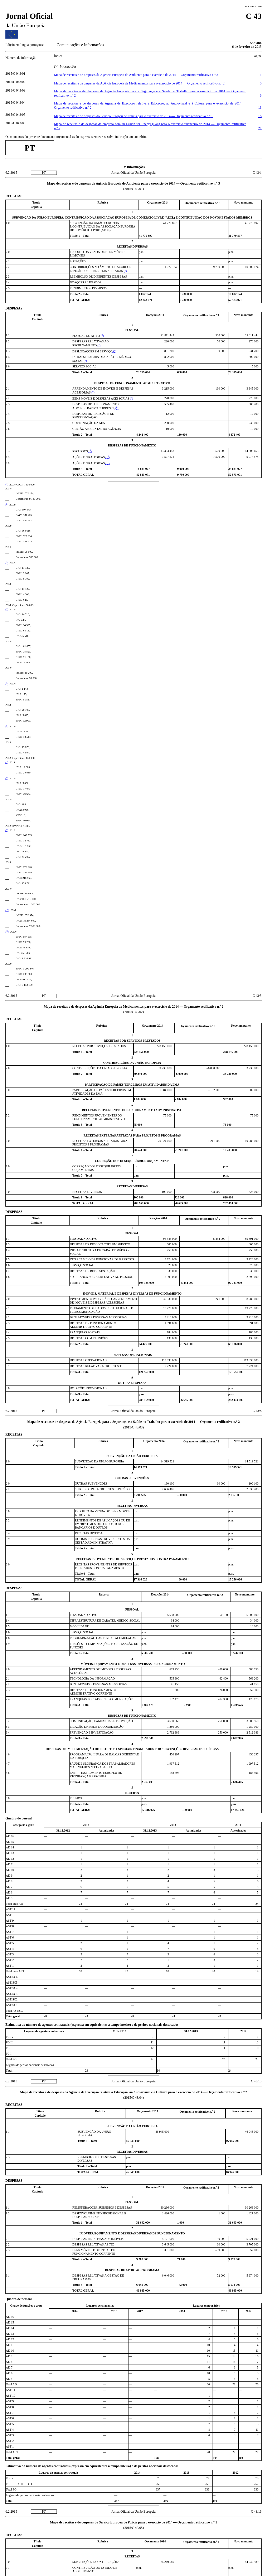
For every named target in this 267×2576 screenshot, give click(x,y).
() (125, 271)
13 (260, 107)
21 (260, 128)
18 (260, 116)
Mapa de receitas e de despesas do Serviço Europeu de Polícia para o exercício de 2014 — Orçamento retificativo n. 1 (133, 116)
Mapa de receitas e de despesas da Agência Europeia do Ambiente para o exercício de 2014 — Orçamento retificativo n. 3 (136, 75)
